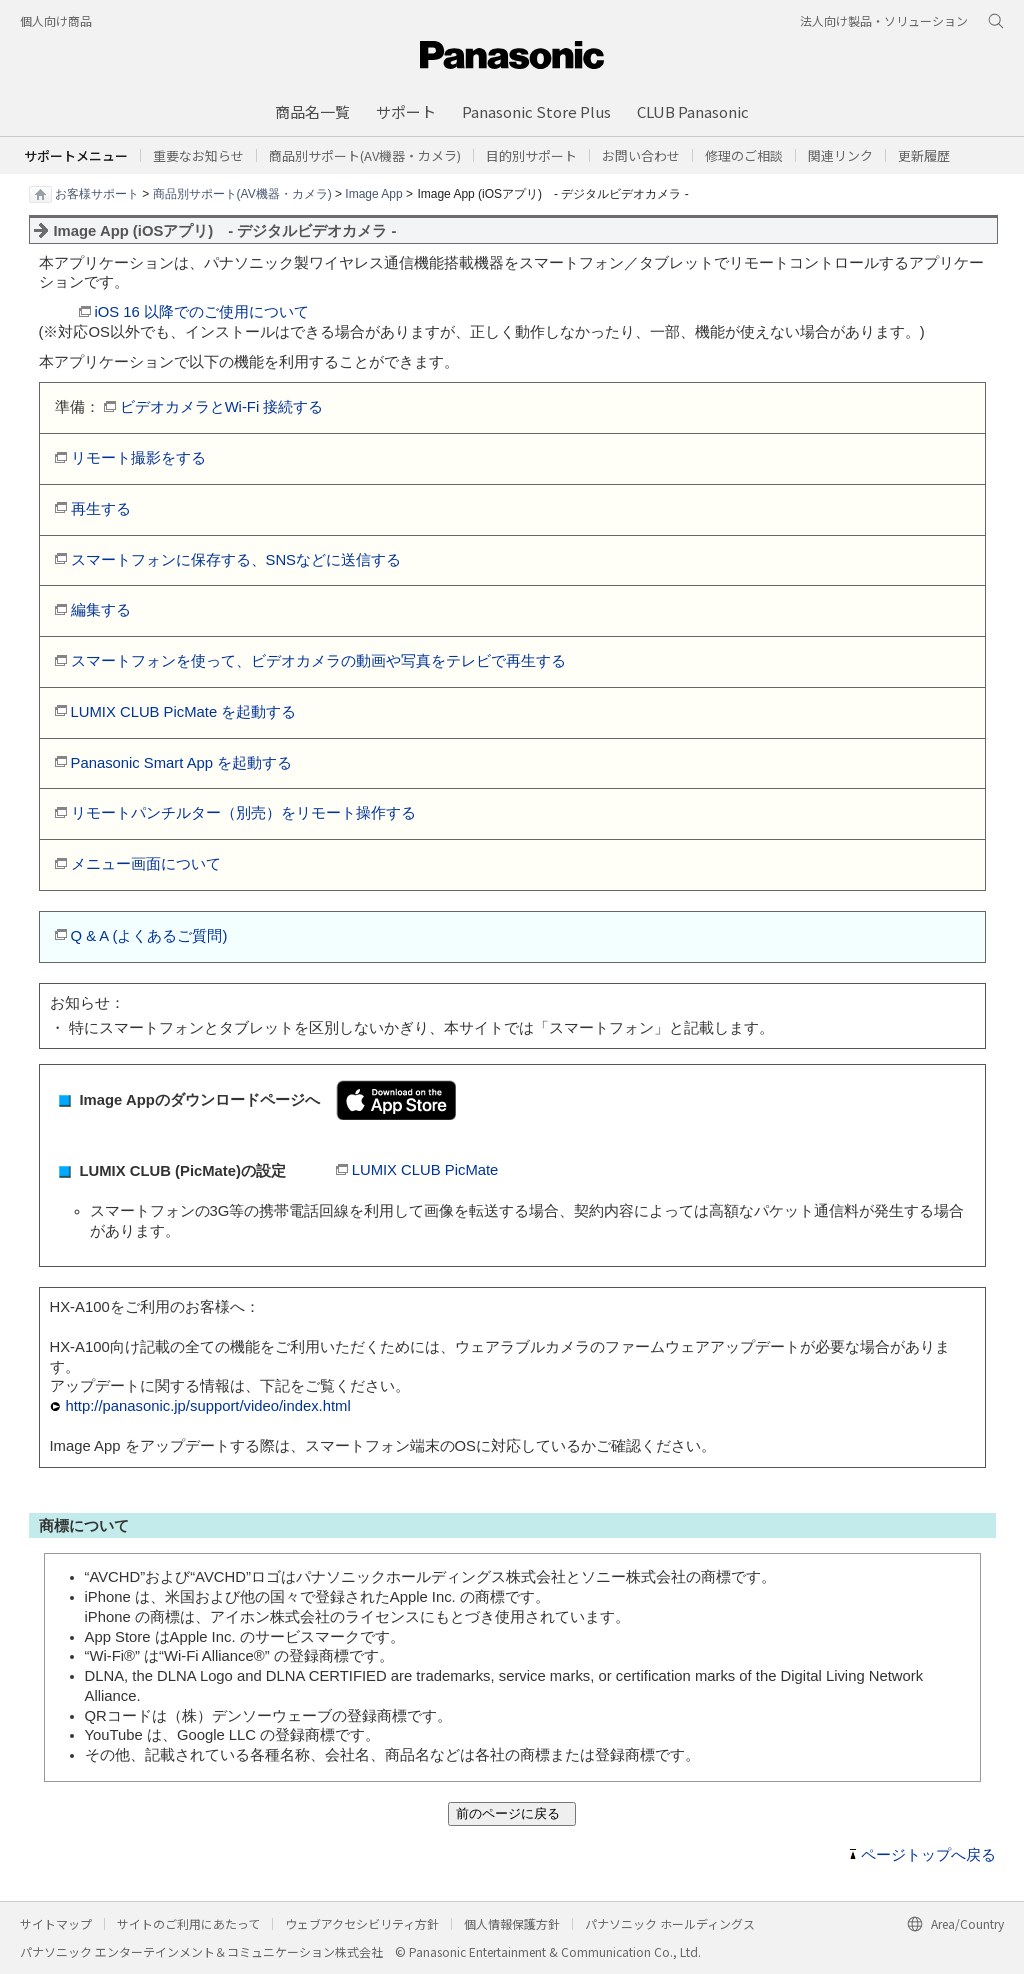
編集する (101, 610)
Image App (373, 193)
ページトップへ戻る (928, 1855)
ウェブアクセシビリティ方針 (362, 1923)
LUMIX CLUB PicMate (425, 1170)
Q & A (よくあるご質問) (149, 936)
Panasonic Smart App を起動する (182, 763)
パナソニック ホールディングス (670, 1923)
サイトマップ (56, 1923)
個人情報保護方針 (512, 1923)
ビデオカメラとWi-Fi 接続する (222, 407)
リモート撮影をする (138, 458)
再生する (101, 509)
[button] (531, 155)
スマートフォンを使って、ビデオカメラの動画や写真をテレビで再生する (318, 661)
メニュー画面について (146, 864)
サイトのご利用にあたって (188, 1923)
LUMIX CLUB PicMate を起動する (184, 712)
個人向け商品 (56, 20)
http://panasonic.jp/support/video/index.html (208, 1406)
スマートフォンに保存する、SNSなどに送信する (236, 560)
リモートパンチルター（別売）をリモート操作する (243, 813)
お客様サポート (97, 193)
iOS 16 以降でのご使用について (202, 312)
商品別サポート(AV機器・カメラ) (242, 193)
